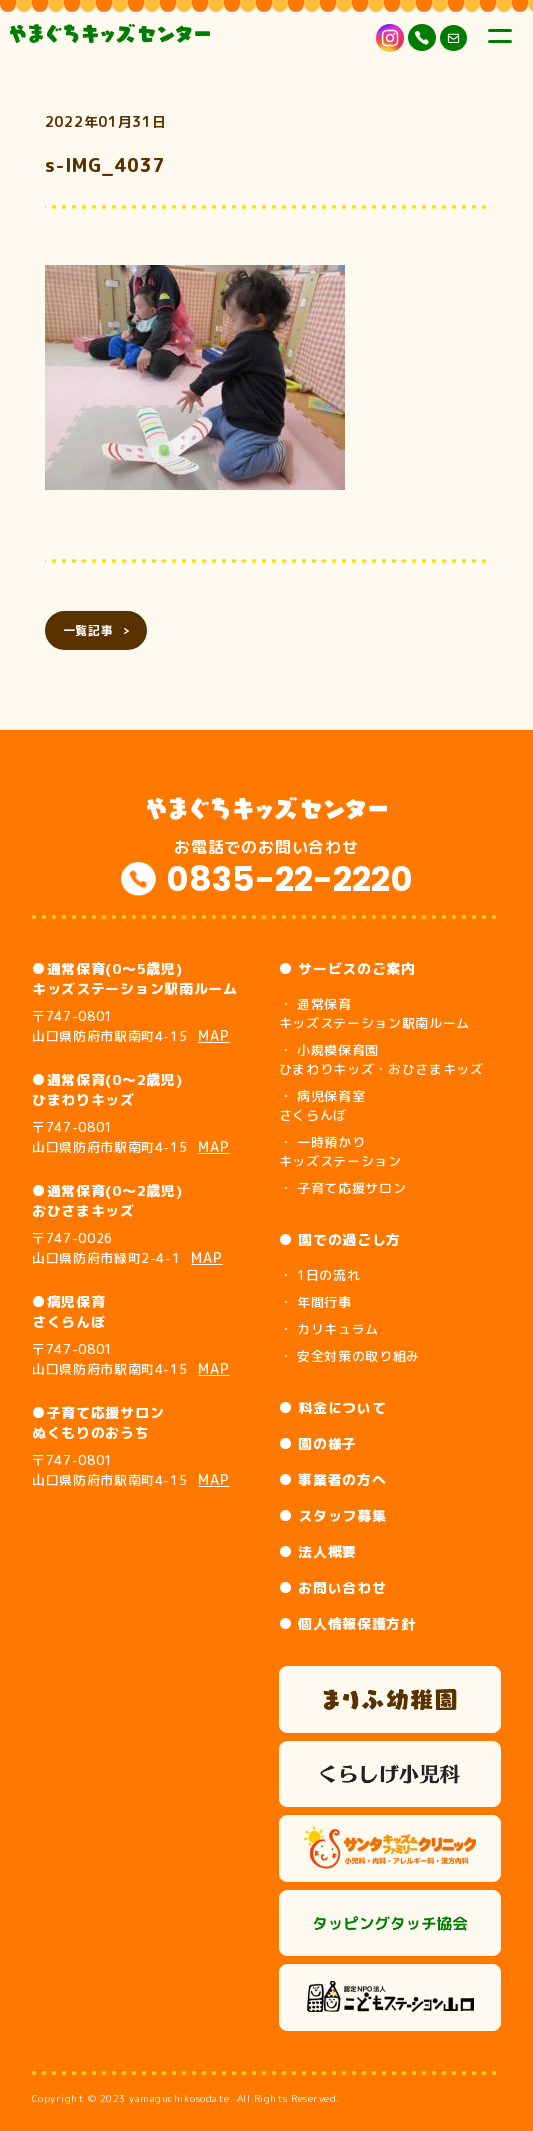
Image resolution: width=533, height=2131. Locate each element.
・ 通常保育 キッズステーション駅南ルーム (374, 1013)
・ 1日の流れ (320, 1275)
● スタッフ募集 (333, 1515)
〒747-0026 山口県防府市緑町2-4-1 (127, 1248)
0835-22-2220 (289, 879)
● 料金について (333, 1407)
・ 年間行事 (315, 1302)
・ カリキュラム (329, 1329)
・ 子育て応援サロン (343, 1188)
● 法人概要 (318, 1551)
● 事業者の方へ (333, 1479)
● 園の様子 (318, 1443)
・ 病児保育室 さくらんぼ (322, 1105)
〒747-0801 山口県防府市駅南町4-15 (131, 1026)
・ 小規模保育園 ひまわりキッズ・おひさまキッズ (381, 1059)
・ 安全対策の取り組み (349, 1356)
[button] (195, 377)
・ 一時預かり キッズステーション (340, 1151)
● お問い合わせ (333, 1587)
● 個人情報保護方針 (347, 1623)
